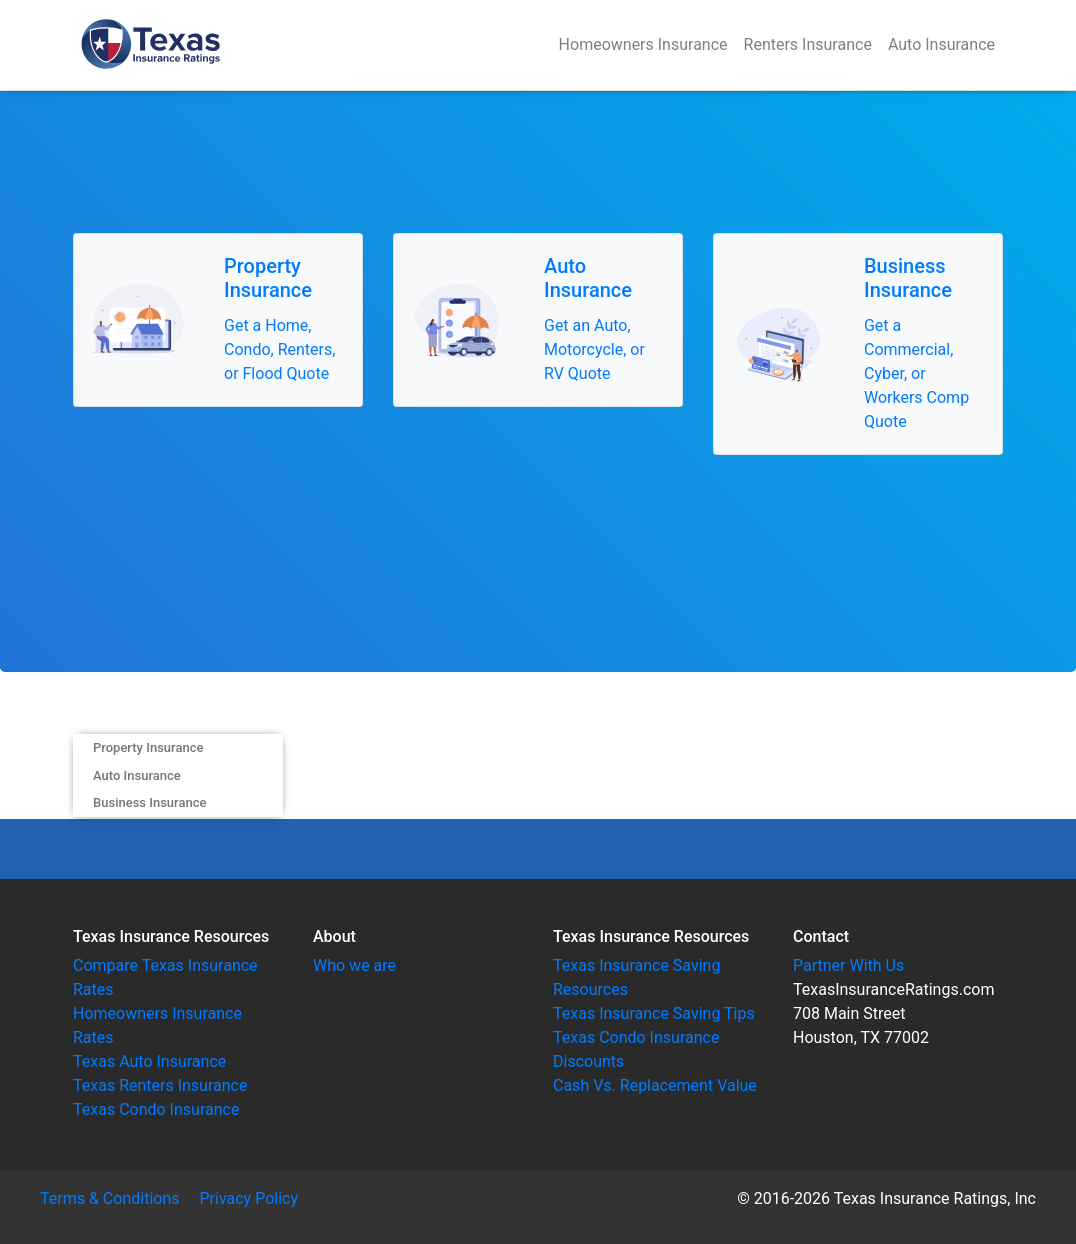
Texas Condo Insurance (156, 1109)
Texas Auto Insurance (149, 1061)
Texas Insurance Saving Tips (654, 1013)
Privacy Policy (249, 1198)
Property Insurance (148, 747)
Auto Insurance (941, 44)
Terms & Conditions (110, 1198)
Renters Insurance (808, 44)
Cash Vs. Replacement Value (655, 1085)
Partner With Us (848, 965)
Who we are (354, 965)
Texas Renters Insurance (160, 1085)
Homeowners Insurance (643, 44)
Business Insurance (149, 802)
